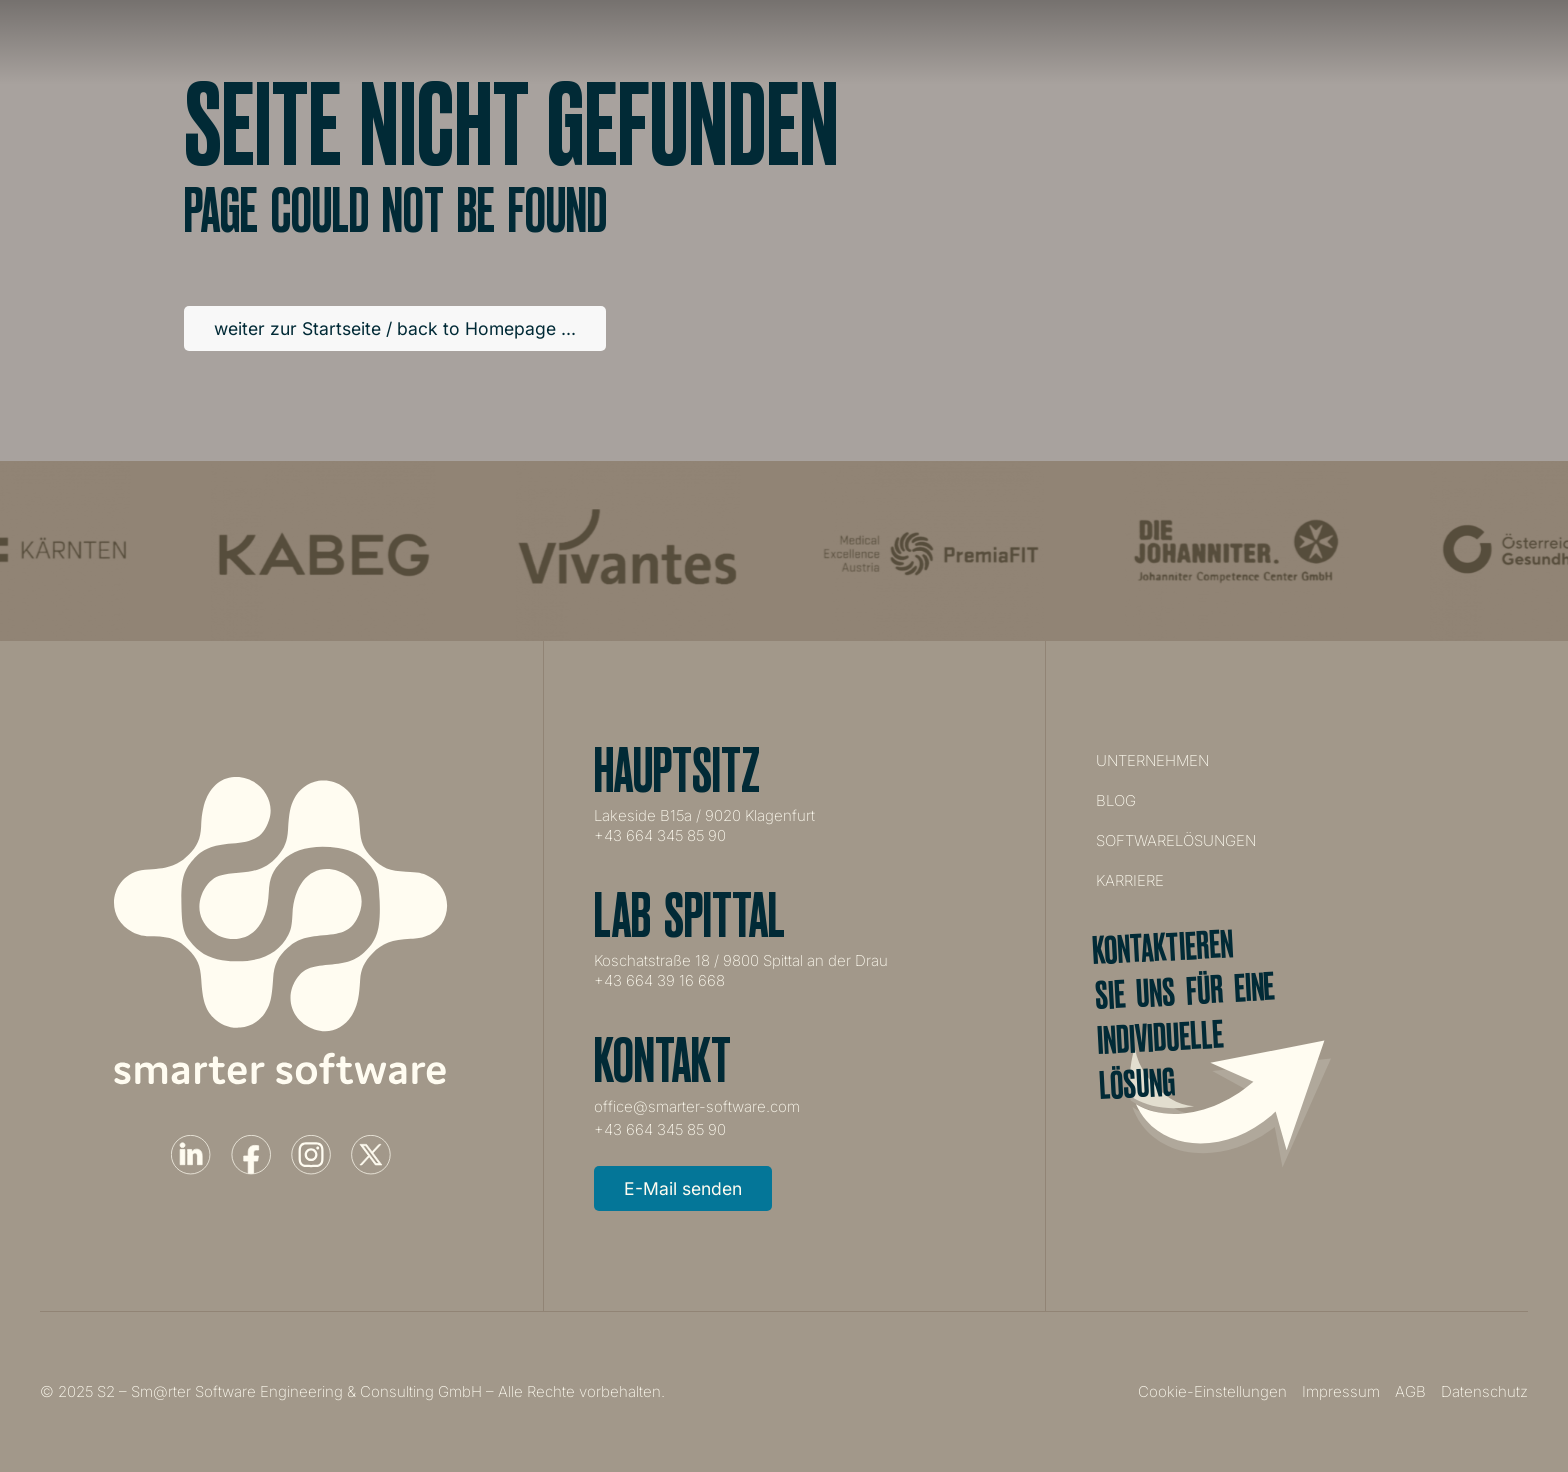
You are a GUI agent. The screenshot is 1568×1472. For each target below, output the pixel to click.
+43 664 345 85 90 (660, 835)
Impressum (1341, 1391)
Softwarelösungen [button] (992, 42)
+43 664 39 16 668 (659, 980)
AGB (1410, 1391)
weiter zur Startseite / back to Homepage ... (395, 328)
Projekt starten (1460, 41)
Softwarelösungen (1176, 840)
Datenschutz (1484, 1391)
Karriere (1153, 42)
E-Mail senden (683, 1188)
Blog (1116, 800)
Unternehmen (810, 42)
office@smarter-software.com (697, 1106)
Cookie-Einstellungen (1212, 1391)
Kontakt (1270, 42)
